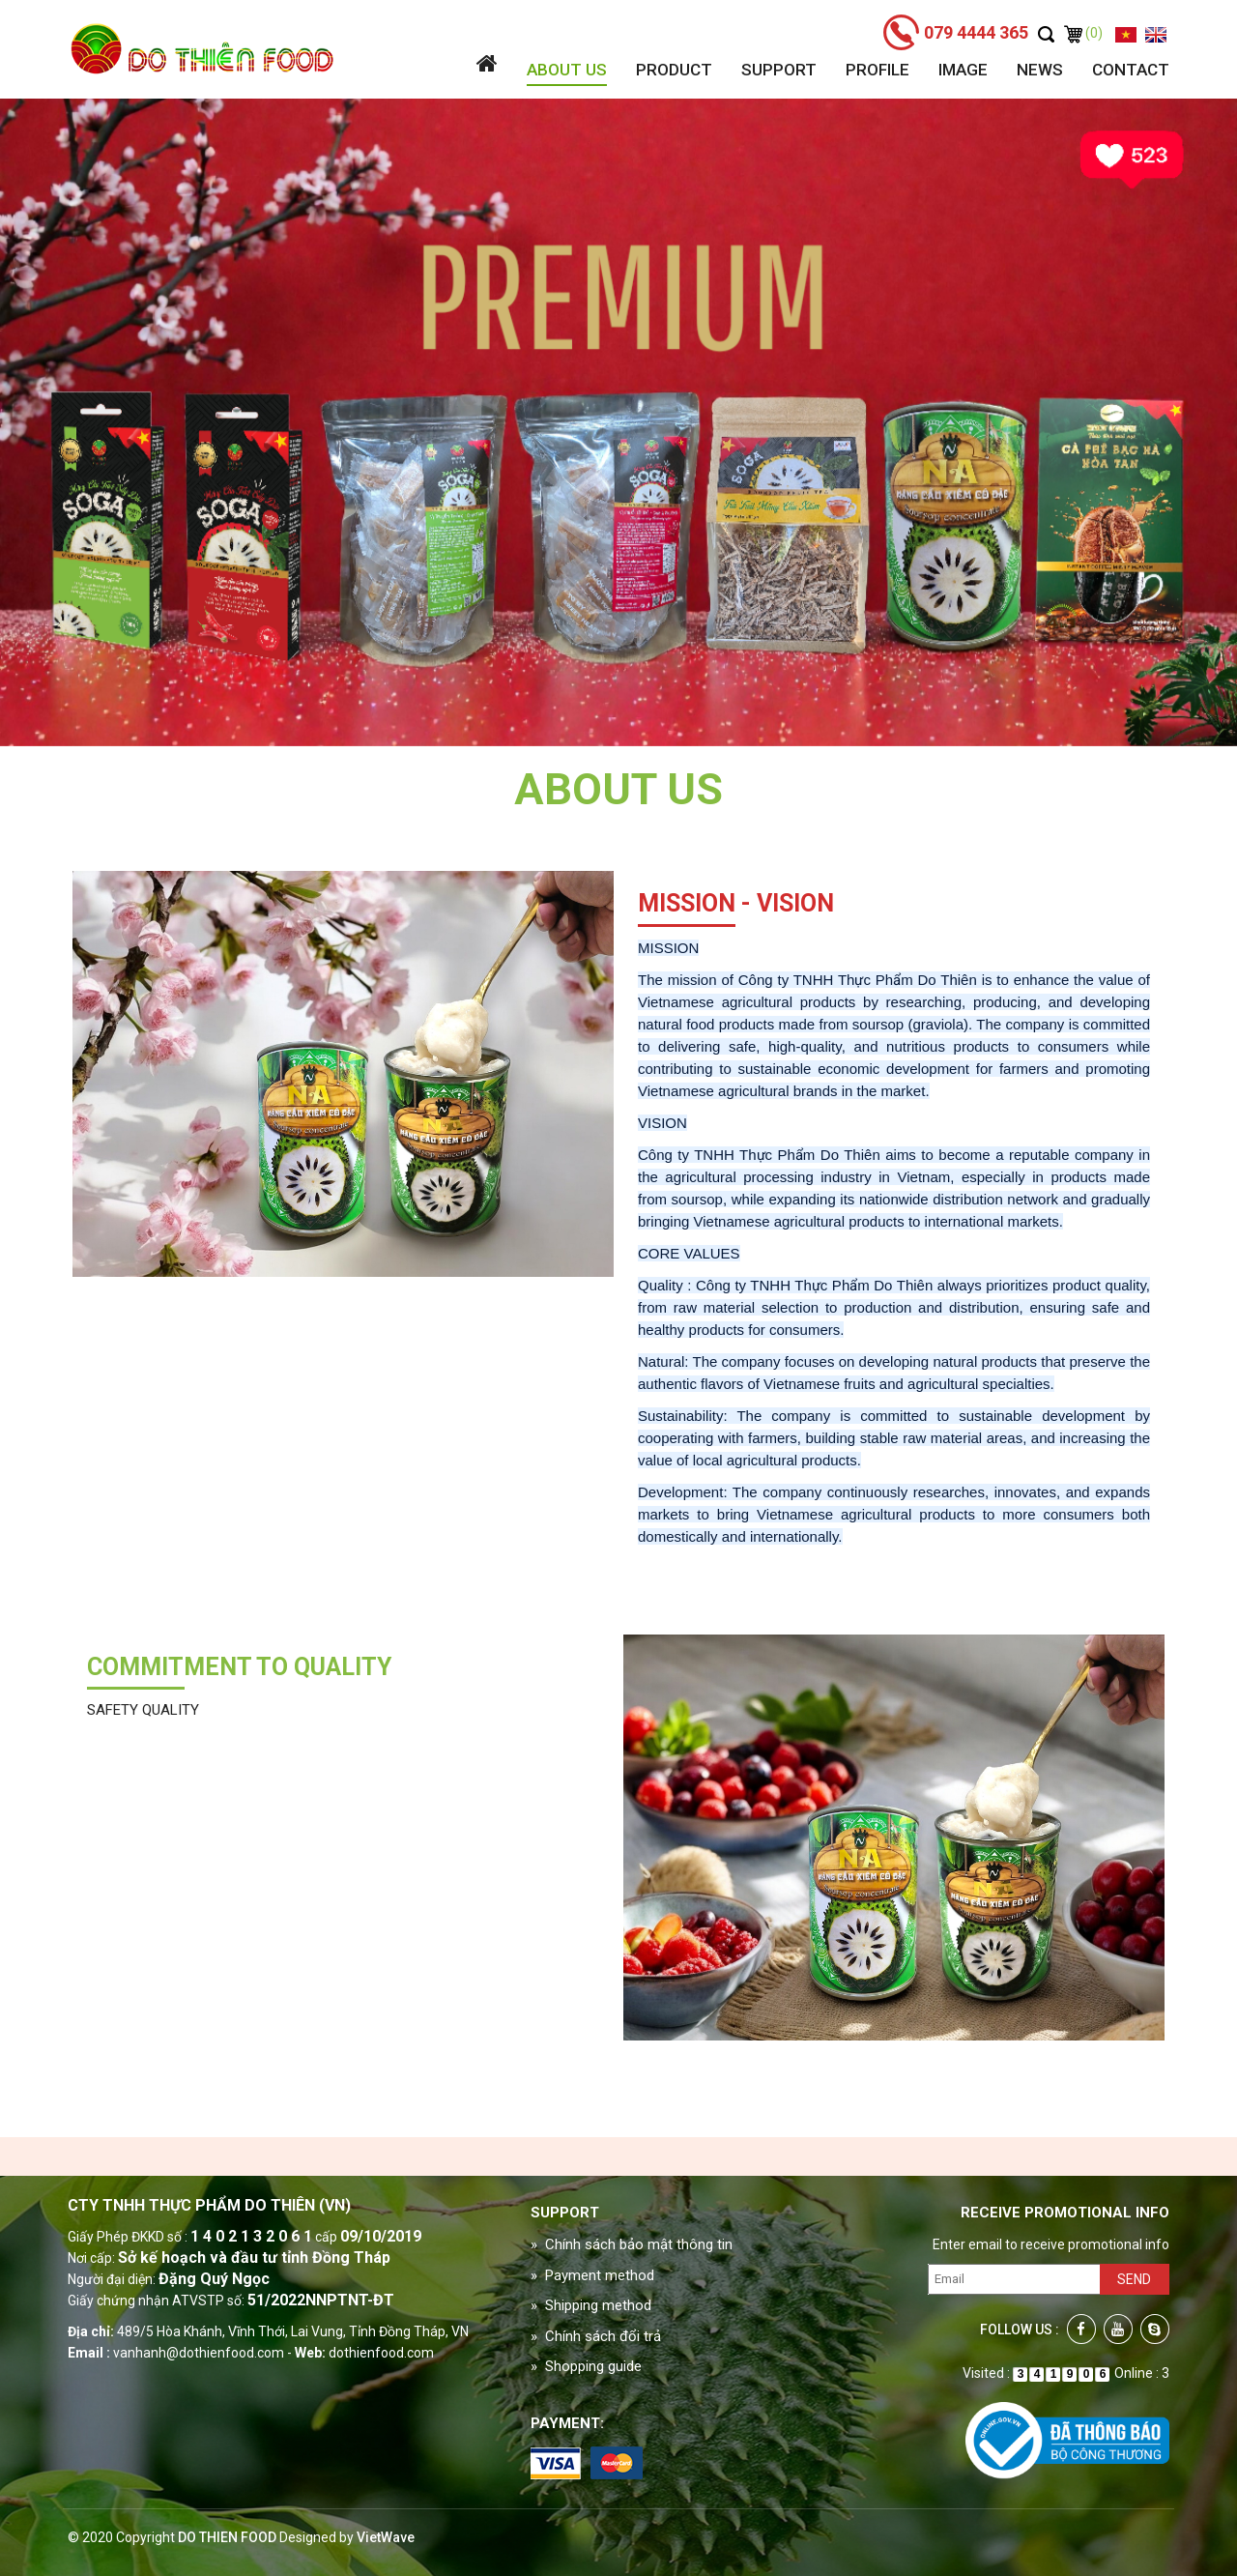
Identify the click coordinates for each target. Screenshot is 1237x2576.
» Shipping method (591, 2305)
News (1040, 69)
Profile (877, 69)
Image (963, 69)
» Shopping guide (586, 2366)
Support (779, 69)
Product (674, 69)
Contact (1130, 69)
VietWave (386, 2537)
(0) (1083, 33)
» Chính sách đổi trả (596, 2336)
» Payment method (592, 2275)
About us (567, 69)
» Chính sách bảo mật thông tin (632, 2244)
